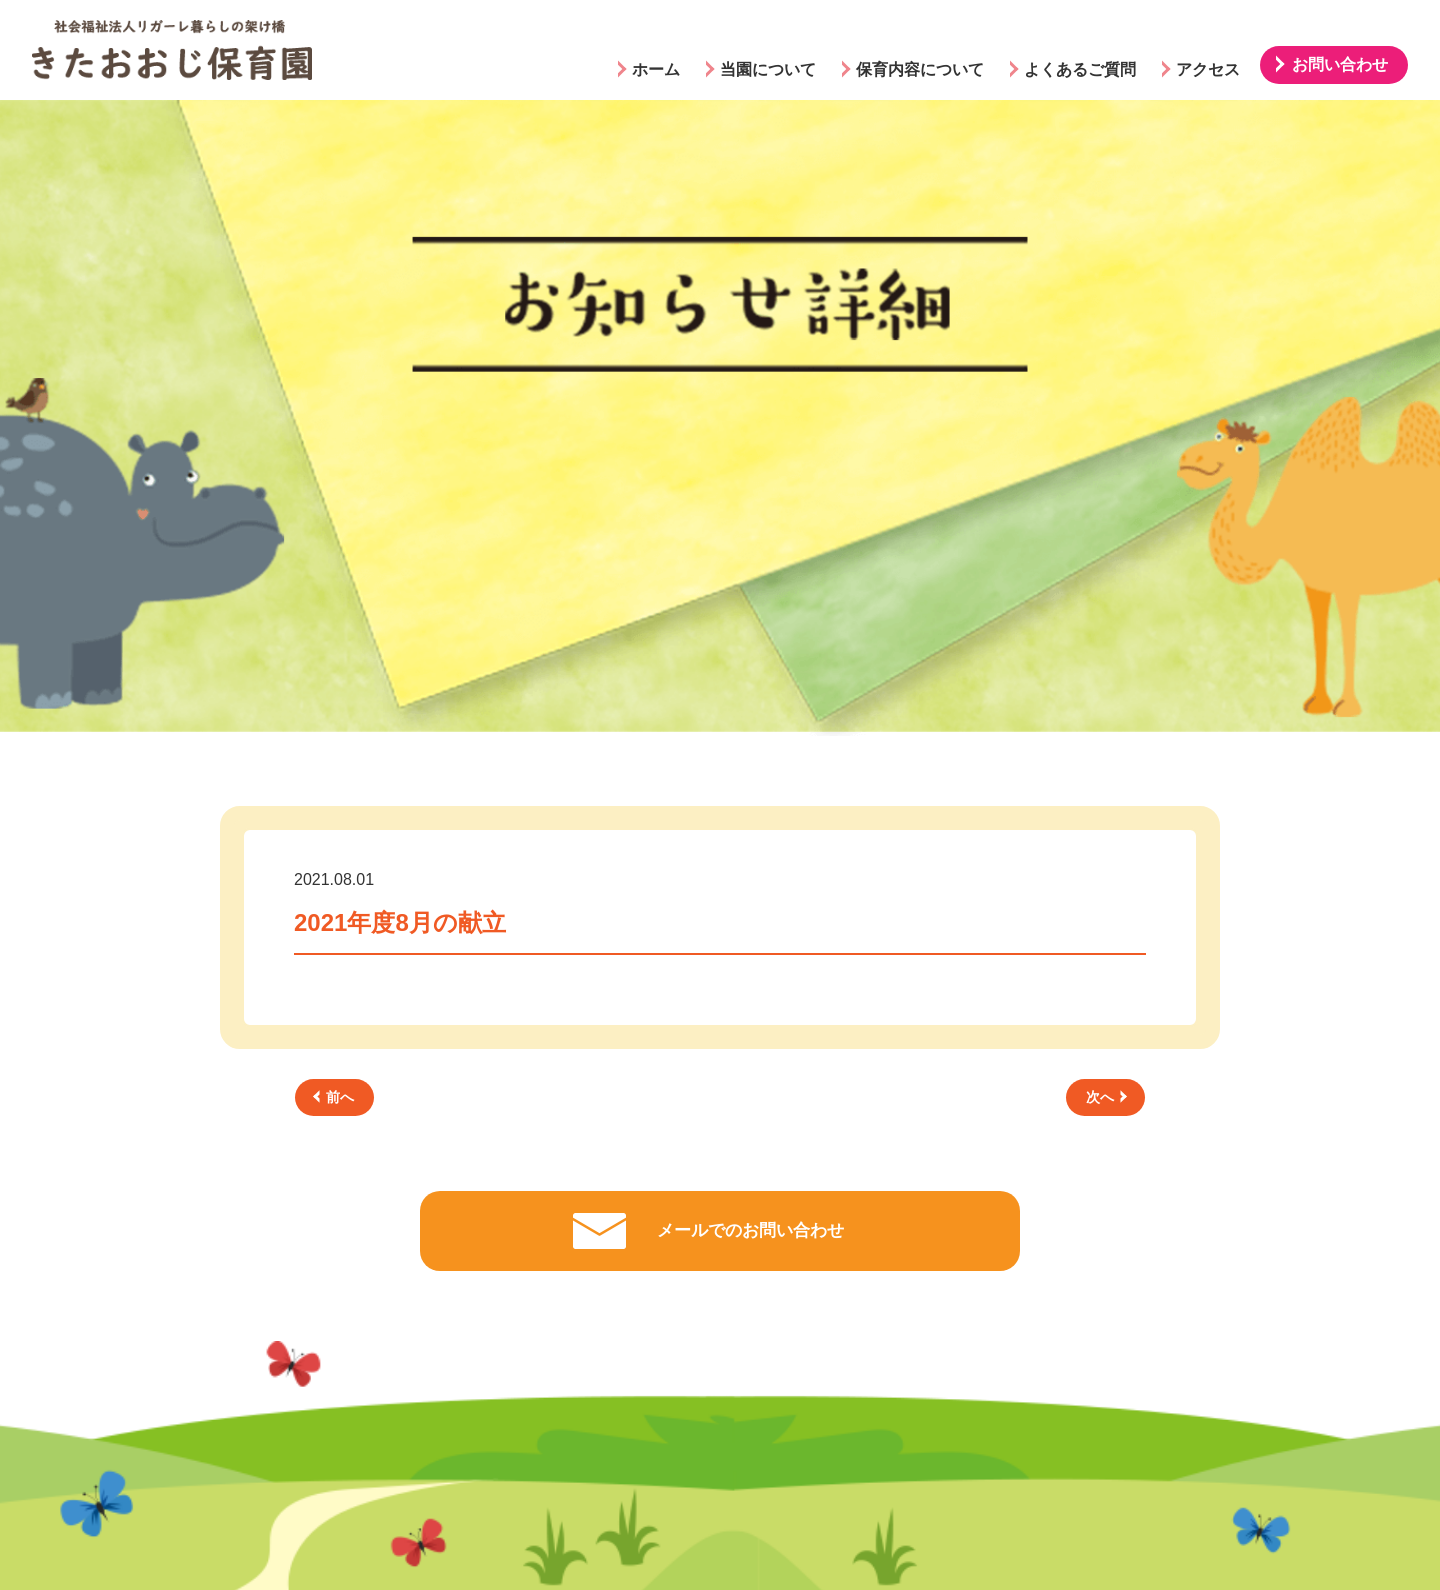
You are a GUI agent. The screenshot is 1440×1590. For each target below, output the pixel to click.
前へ (333, 1097)
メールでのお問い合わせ (750, 1230)
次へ (1106, 1097)
